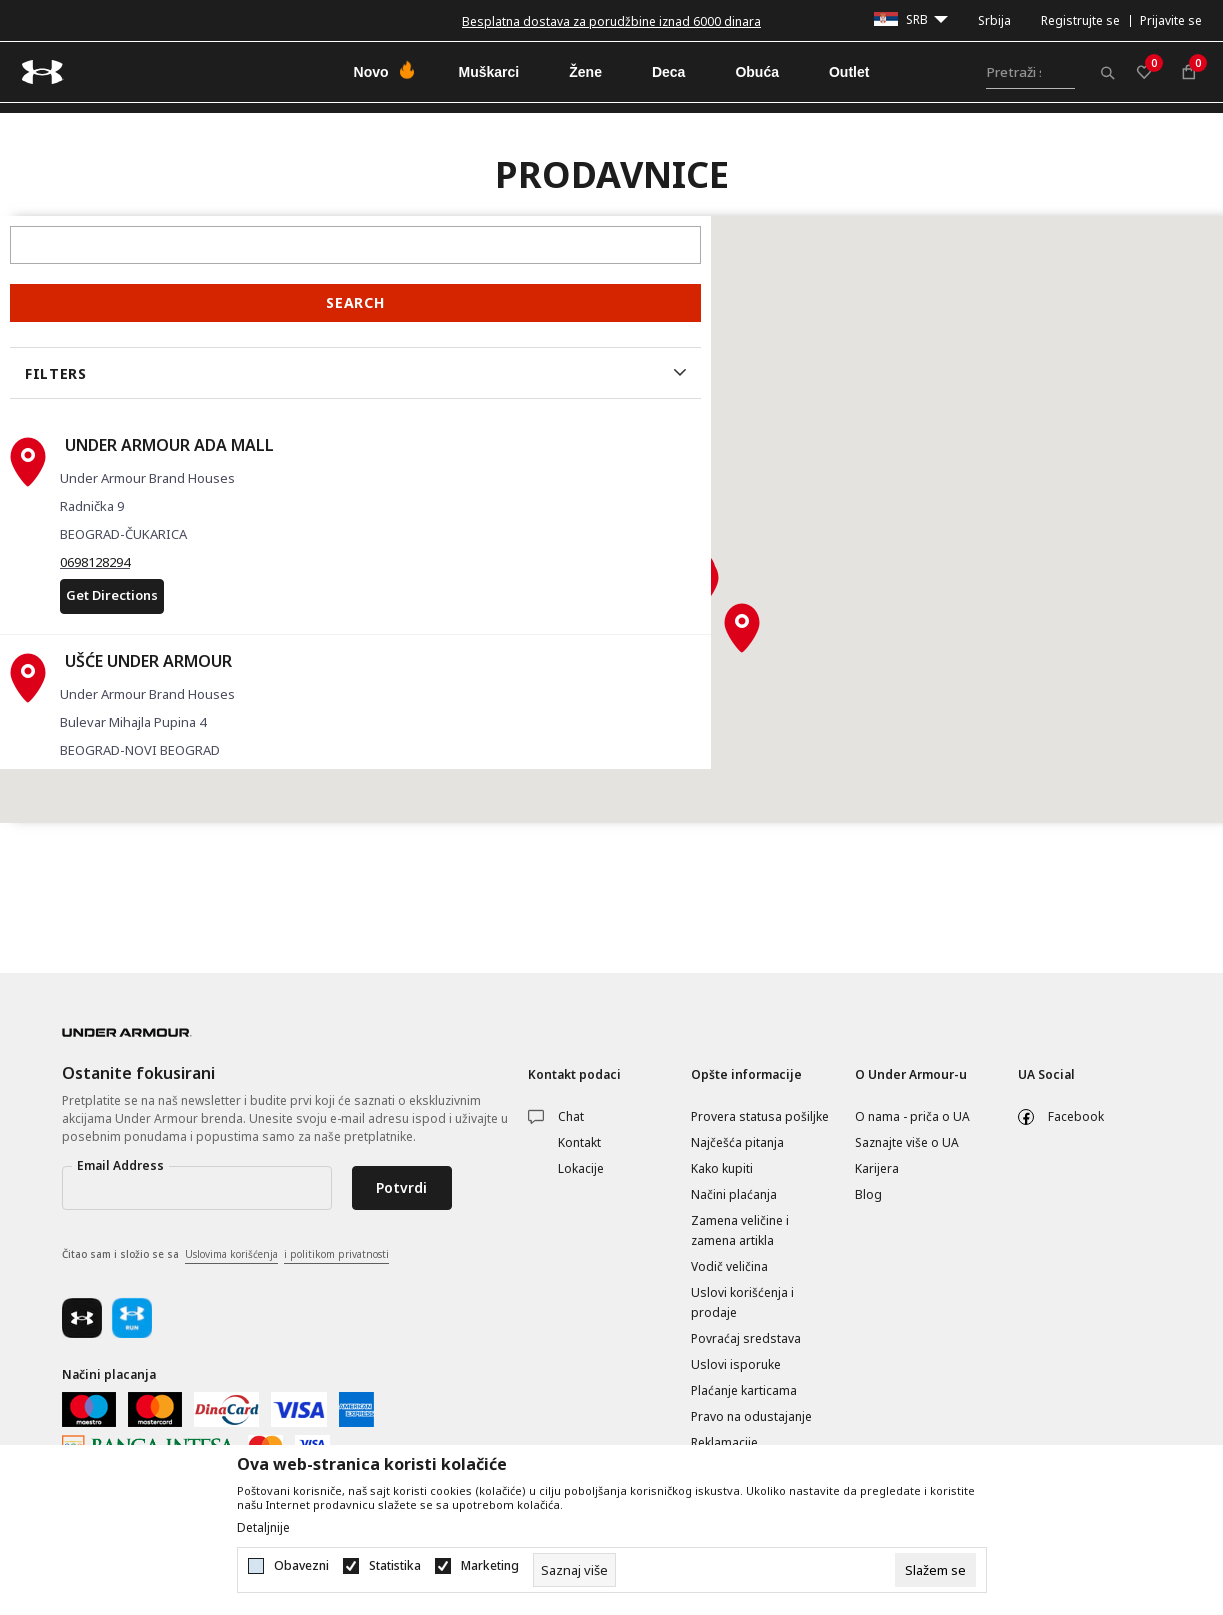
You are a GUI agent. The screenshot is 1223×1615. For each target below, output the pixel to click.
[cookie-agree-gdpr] (935, 1570)
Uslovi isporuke (736, 1364)
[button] (691, 590)
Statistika (395, 1566)
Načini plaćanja (734, 1194)
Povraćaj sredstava (746, 1338)
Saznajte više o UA (907, 1142)
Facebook (1076, 1116)
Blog (868, 1194)
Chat (571, 1116)
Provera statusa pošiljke (760, 1116)
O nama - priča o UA (912, 1116)
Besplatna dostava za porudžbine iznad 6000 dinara (611, 21)
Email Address (120, 1165)
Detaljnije (263, 1528)
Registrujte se (1080, 20)
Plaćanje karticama (744, 1390)
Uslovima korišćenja (231, 1254)
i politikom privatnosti (336, 1254)
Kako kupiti (722, 1168)
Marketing (490, 1566)
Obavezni (301, 1566)
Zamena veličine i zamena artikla (740, 1230)
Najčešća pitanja (737, 1142)
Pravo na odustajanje (751, 1416)
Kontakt (579, 1142)
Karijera (877, 1168)
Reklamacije (724, 1442)
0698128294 (95, 562)
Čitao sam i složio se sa (225, 1255)
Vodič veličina (729, 1266)
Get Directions (112, 595)
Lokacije (581, 1168)
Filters (55, 373)
